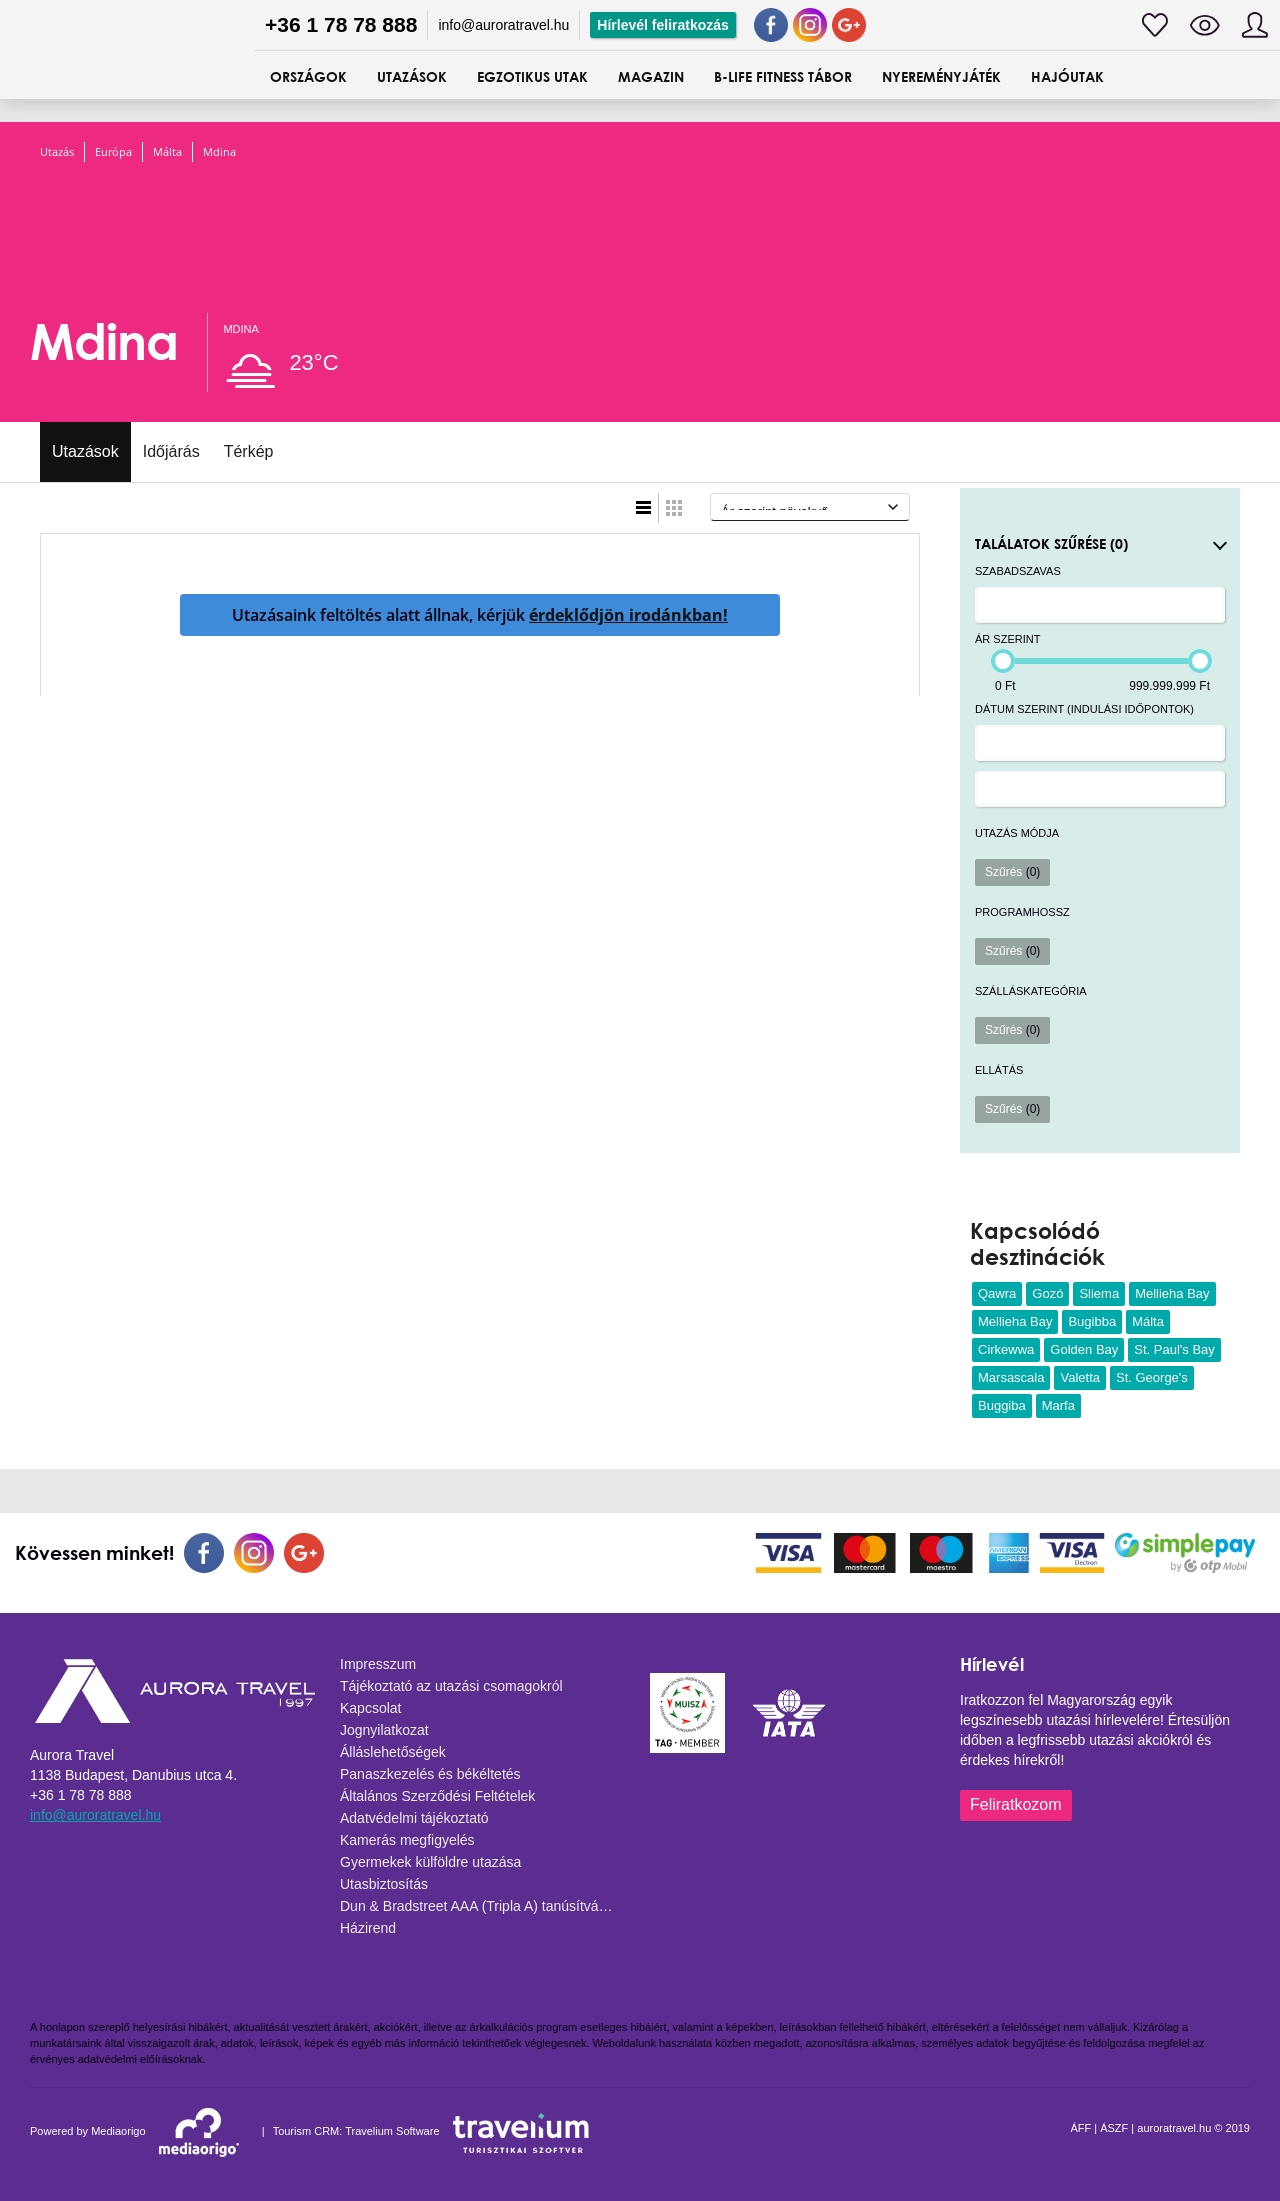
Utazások (85, 451)
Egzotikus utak (532, 76)
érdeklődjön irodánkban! (628, 615)
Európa (113, 151)
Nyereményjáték (941, 76)
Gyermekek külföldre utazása (430, 1862)
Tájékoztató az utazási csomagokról (451, 1686)
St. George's (1152, 1377)
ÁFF (1080, 2128)
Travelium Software (392, 2131)
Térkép (249, 451)
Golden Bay (1084, 1349)
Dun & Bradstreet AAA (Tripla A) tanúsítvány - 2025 (485, 1906)
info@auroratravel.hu (503, 25)
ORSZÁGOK (308, 76)
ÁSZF (1114, 2128)
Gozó (1047, 1293)
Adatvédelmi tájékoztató (414, 1818)
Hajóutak (1067, 76)
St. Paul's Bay (1174, 1349)
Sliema (1099, 1293)
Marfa (1058, 1405)
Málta (167, 151)
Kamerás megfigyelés (407, 1840)
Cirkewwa (1006, 1349)
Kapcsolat (370, 1708)
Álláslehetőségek (393, 1752)
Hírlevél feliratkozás (663, 25)
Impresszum (378, 1664)
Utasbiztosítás (384, 1884)
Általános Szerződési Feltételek (437, 1796)
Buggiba (1002, 1405)
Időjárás (171, 451)
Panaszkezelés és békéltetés (430, 1774)
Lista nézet (644, 508)
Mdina (219, 151)
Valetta (1080, 1377)
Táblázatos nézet (674, 508)
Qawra (997, 1293)
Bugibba (1092, 1321)
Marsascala (1011, 1377)
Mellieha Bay (1172, 1293)
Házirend (368, 1928)
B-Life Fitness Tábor (783, 76)
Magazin (651, 76)
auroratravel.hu (1174, 2128)
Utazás (57, 151)
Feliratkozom (1016, 1804)
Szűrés (1012, 872)
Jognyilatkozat (384, 1730)
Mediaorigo (118, 2131)
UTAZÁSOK (412, 76)
